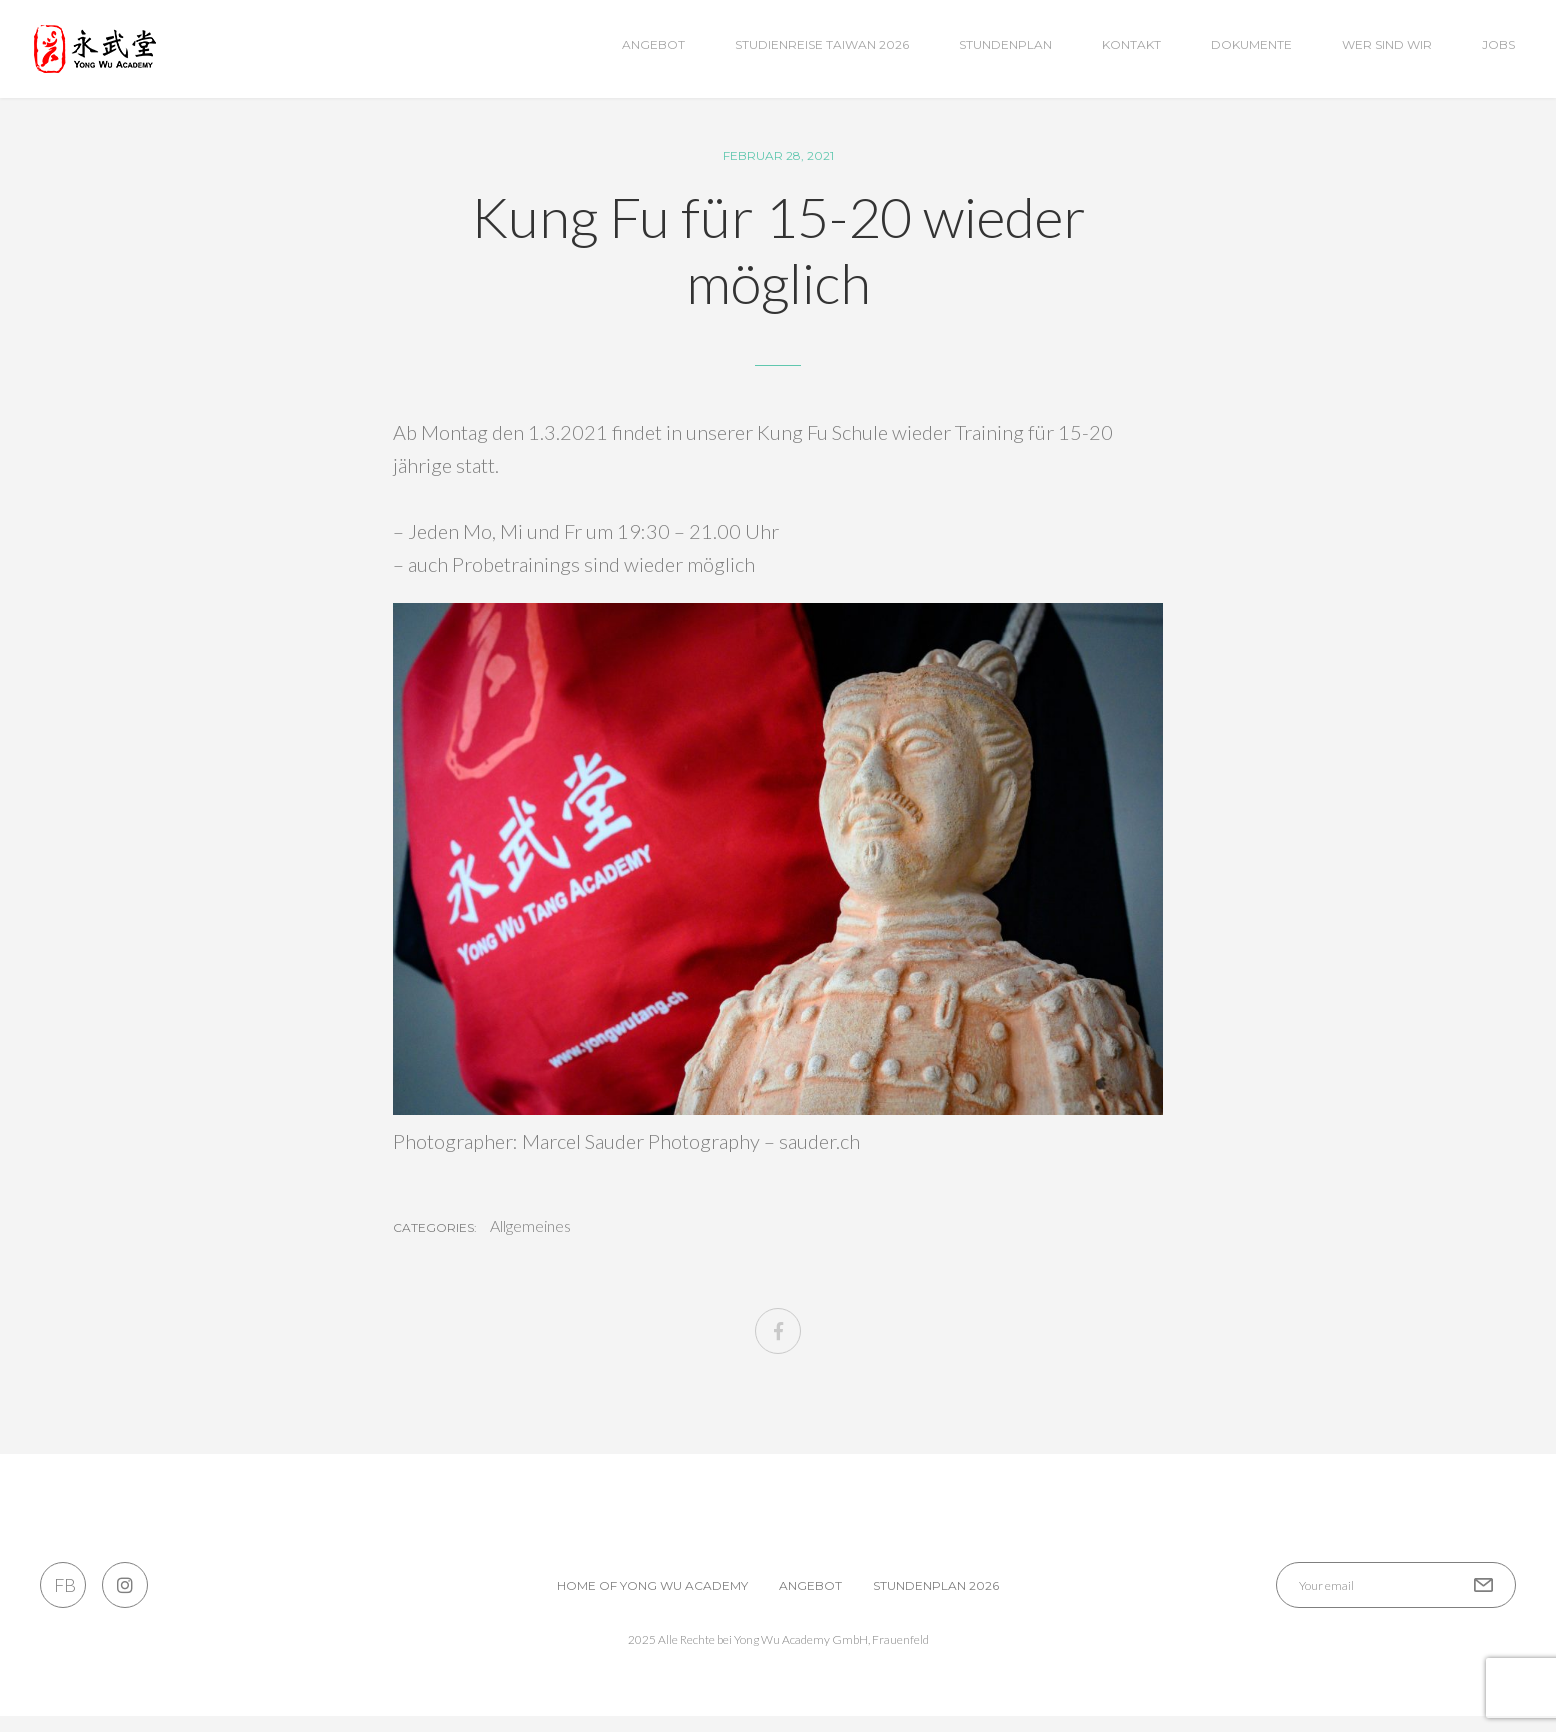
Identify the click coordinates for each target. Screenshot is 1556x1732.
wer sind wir (1387, 44)
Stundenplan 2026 (936, 1601)
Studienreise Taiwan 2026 (822, 44)
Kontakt (1131, 44)
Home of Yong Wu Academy (652, 1601)
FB (63, 1601)
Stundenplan (1005, 44)
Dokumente (1251, 44)
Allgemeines (530, 1242)
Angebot (653, 44)
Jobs (1498, 44)
